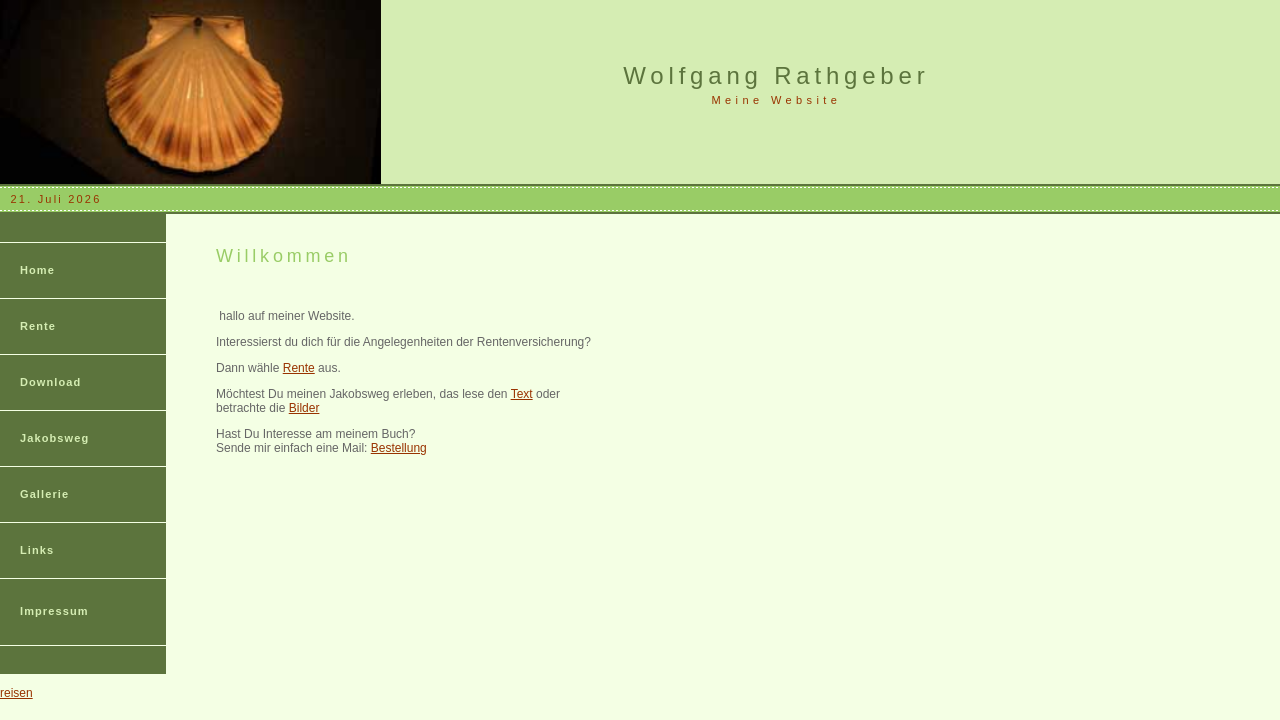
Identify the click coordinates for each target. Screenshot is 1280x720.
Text (522, 394)
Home (37, 270)
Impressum (54, 611)
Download (50, 382)
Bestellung (399, 448)
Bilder (304, 408)
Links (37, 550)
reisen (16, 693)
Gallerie (44, 494)
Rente (38, 326)
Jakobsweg (54, 438)
